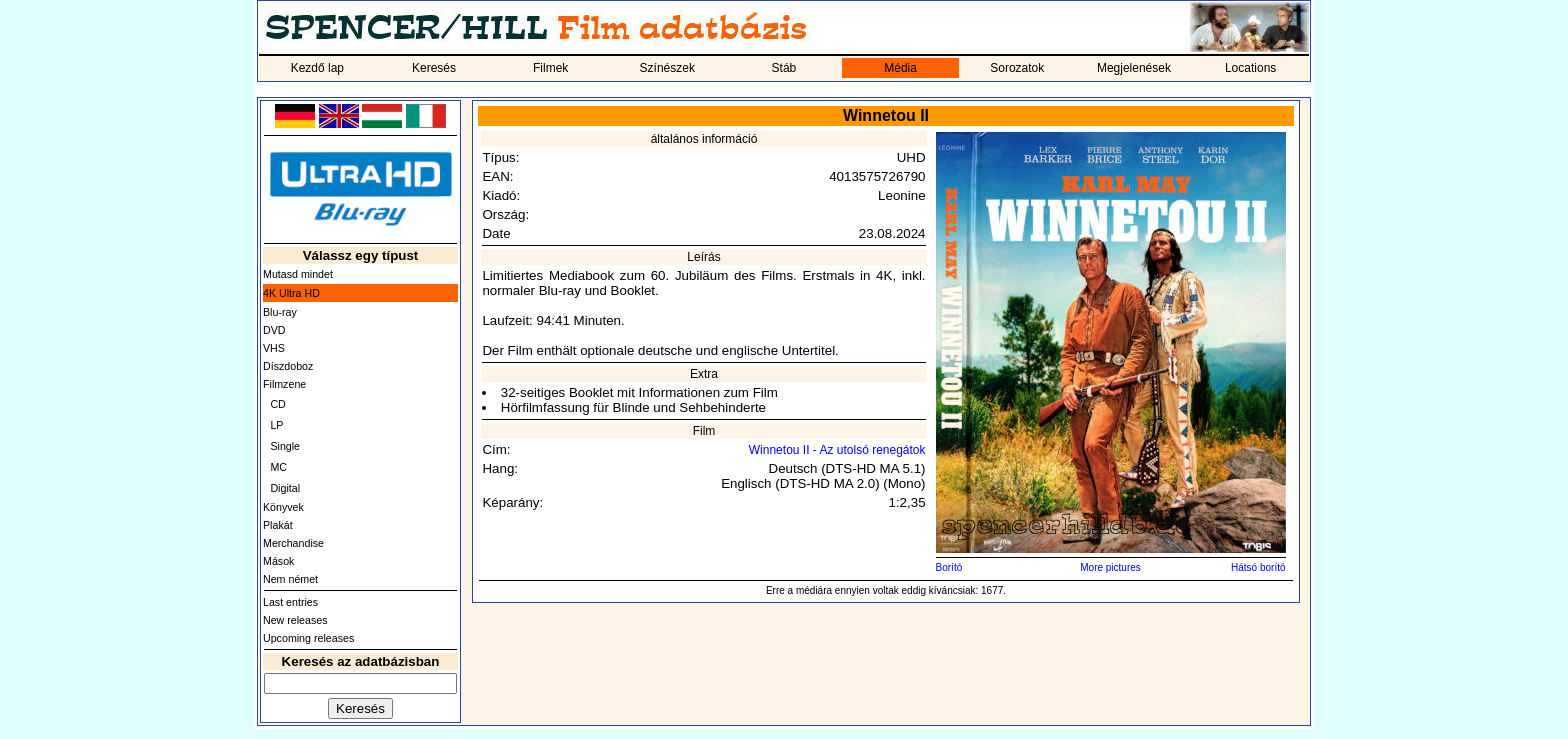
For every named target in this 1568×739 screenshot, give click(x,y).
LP (276, 425)
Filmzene (284, 384)
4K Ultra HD (291, 293)
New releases (295, 620)
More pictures (1110, 567)
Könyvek (283, 507)
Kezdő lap (317, 68)
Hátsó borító (1258, 567)
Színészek (667, 68)
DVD (274, 330)
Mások (278, 561)
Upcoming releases (308, 638)
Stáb (784, 68)
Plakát (278, 525)
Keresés (434, 68)
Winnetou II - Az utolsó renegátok (837, 450)
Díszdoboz (288, 366)
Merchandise (293, 543)
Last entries (290, 602)
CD (277, 404)
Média (900, 68)
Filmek (550, 68)
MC (278, 467)
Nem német (290, 579)
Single (285, 446)
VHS (274, 348)
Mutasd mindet (298, 274)
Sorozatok (1017, 68)
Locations (1250, 68)
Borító (949, 567)
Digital (285, 488)
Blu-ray (280, 312)
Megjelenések (1134, 68)
